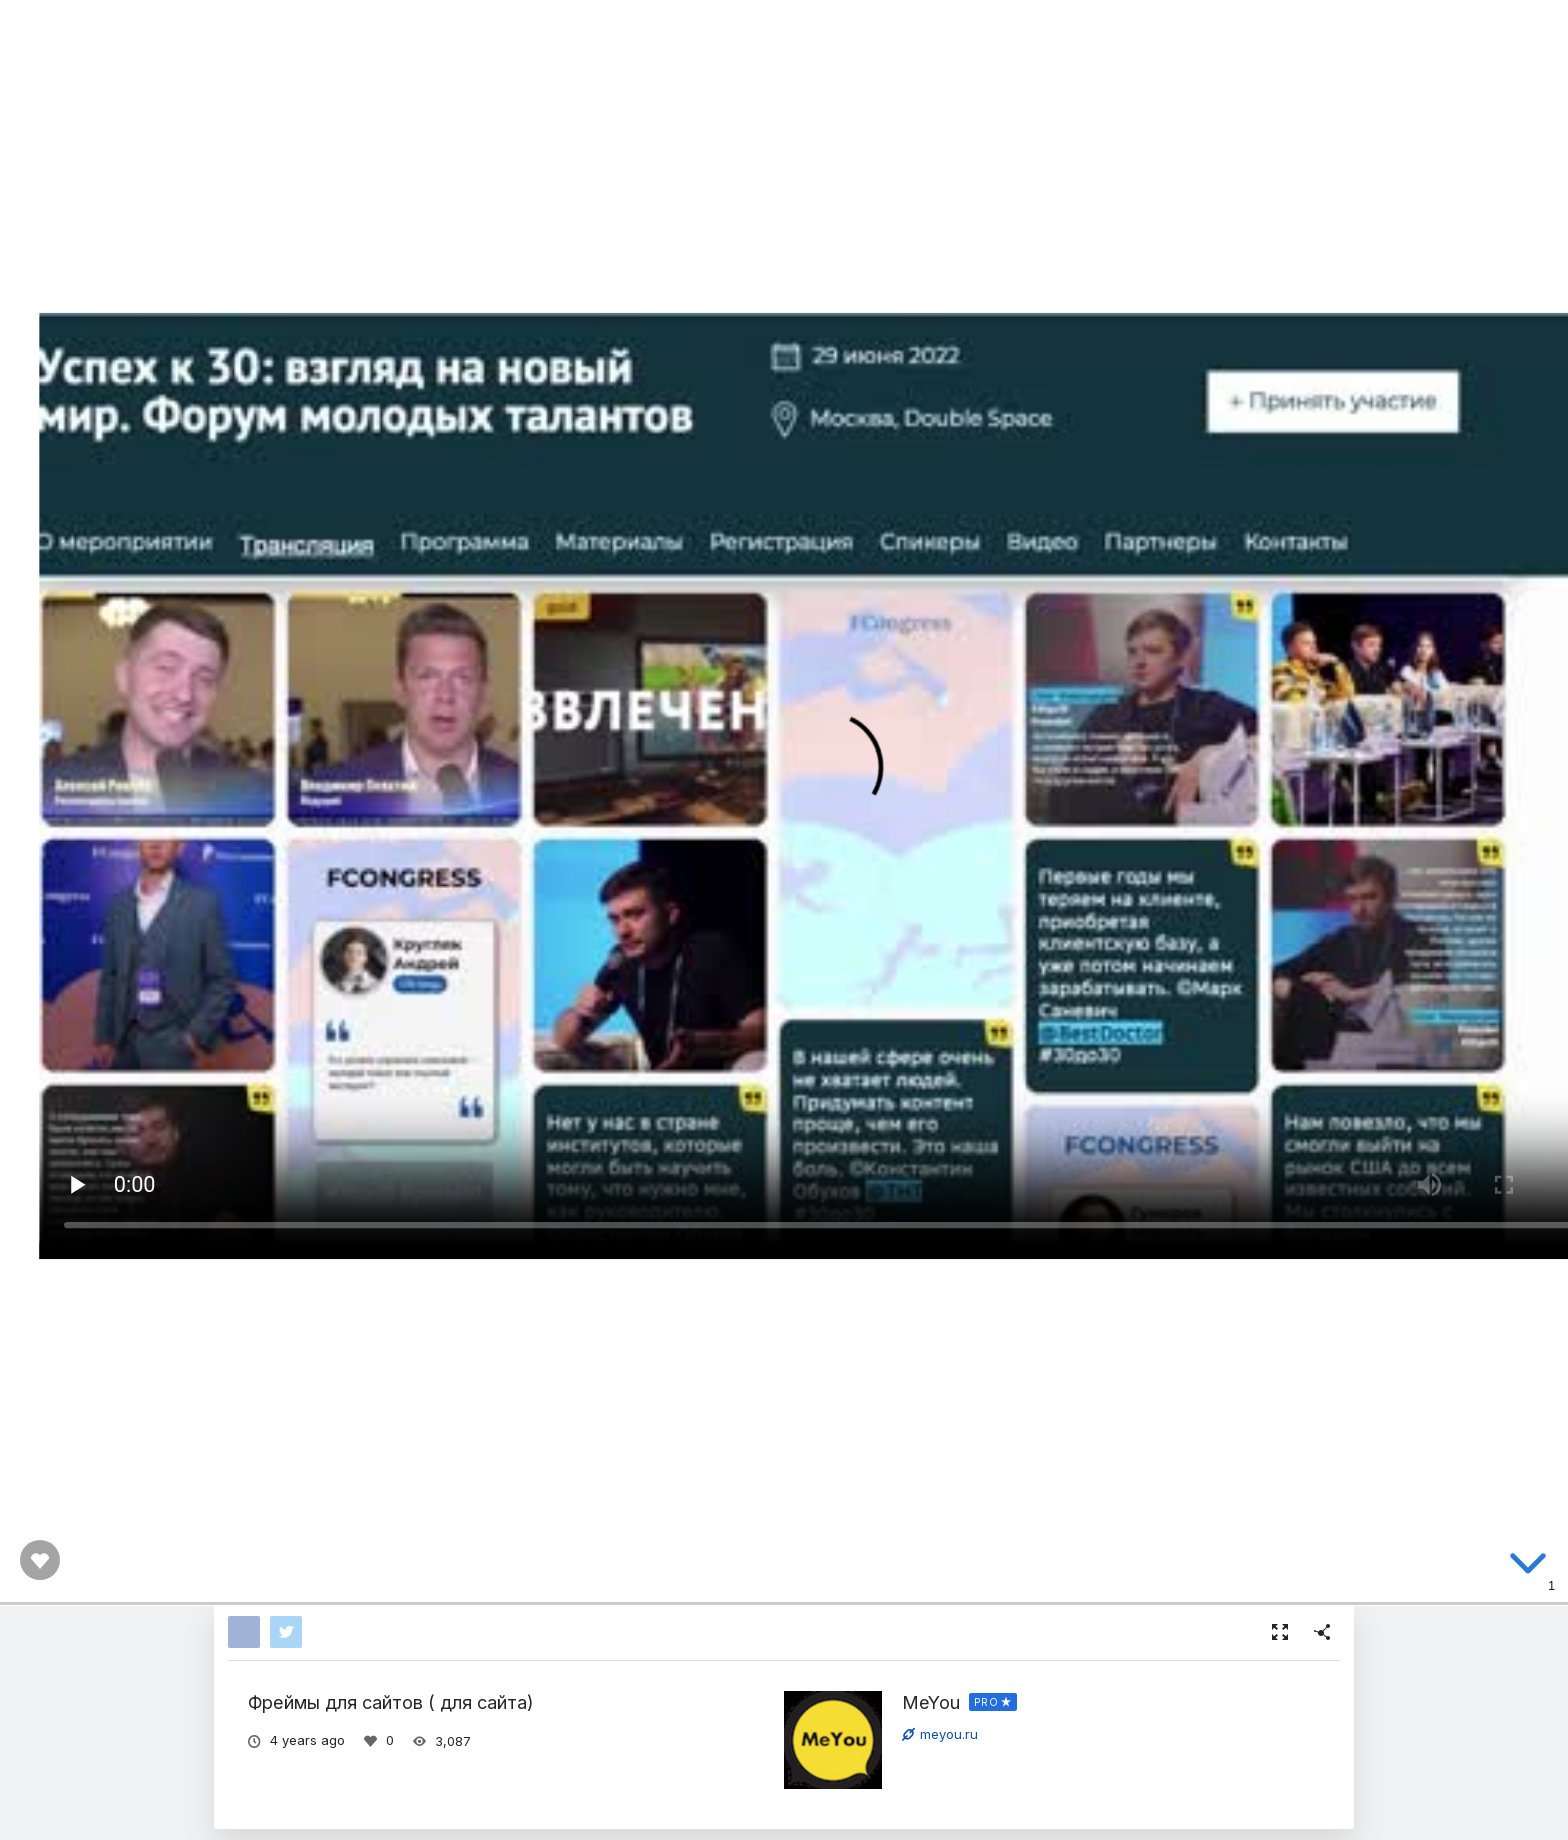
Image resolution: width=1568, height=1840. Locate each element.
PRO (986, 1702)
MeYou (931, 1702)
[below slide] (1528, 1567)
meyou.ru (940, 1734)
